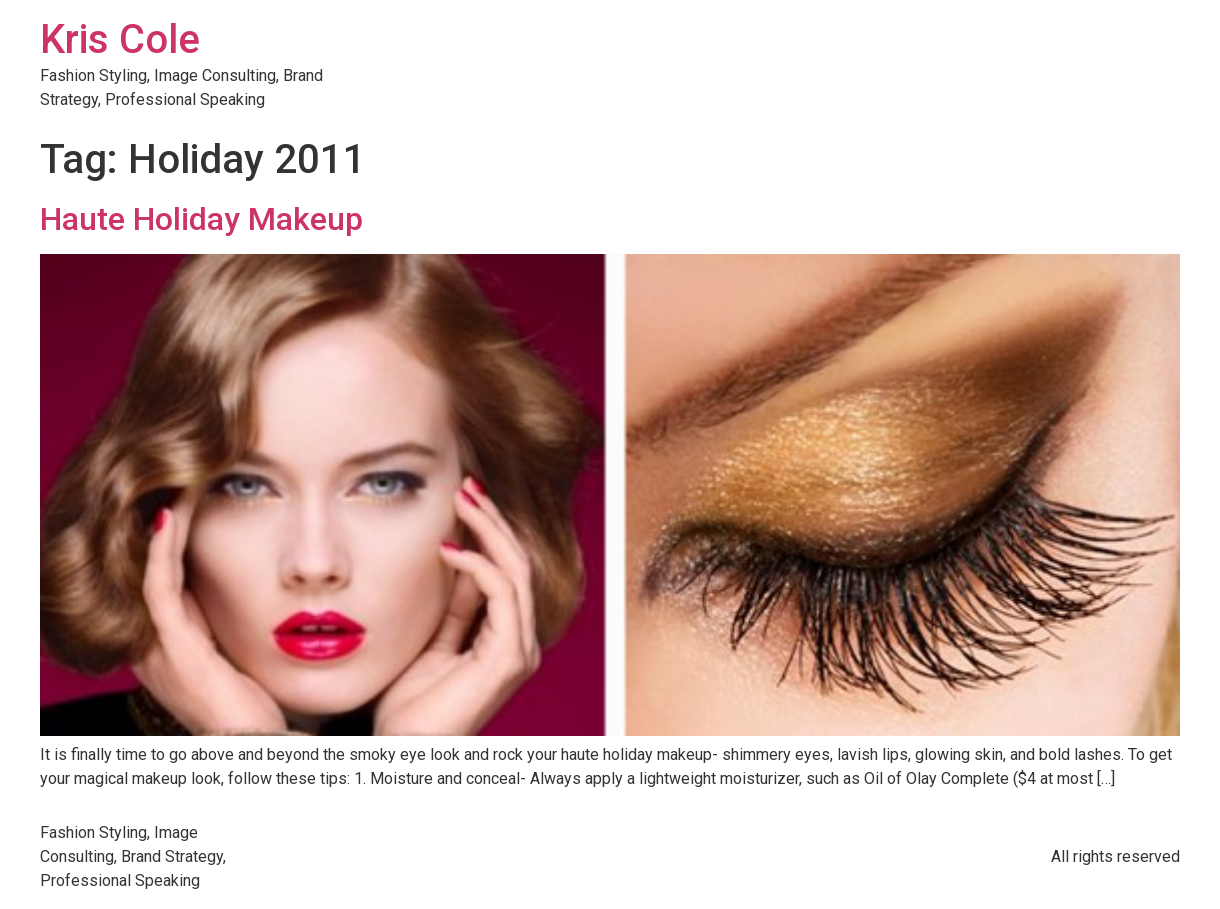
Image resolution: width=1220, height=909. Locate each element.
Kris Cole (120, 39)
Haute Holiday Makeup (201, 219)
